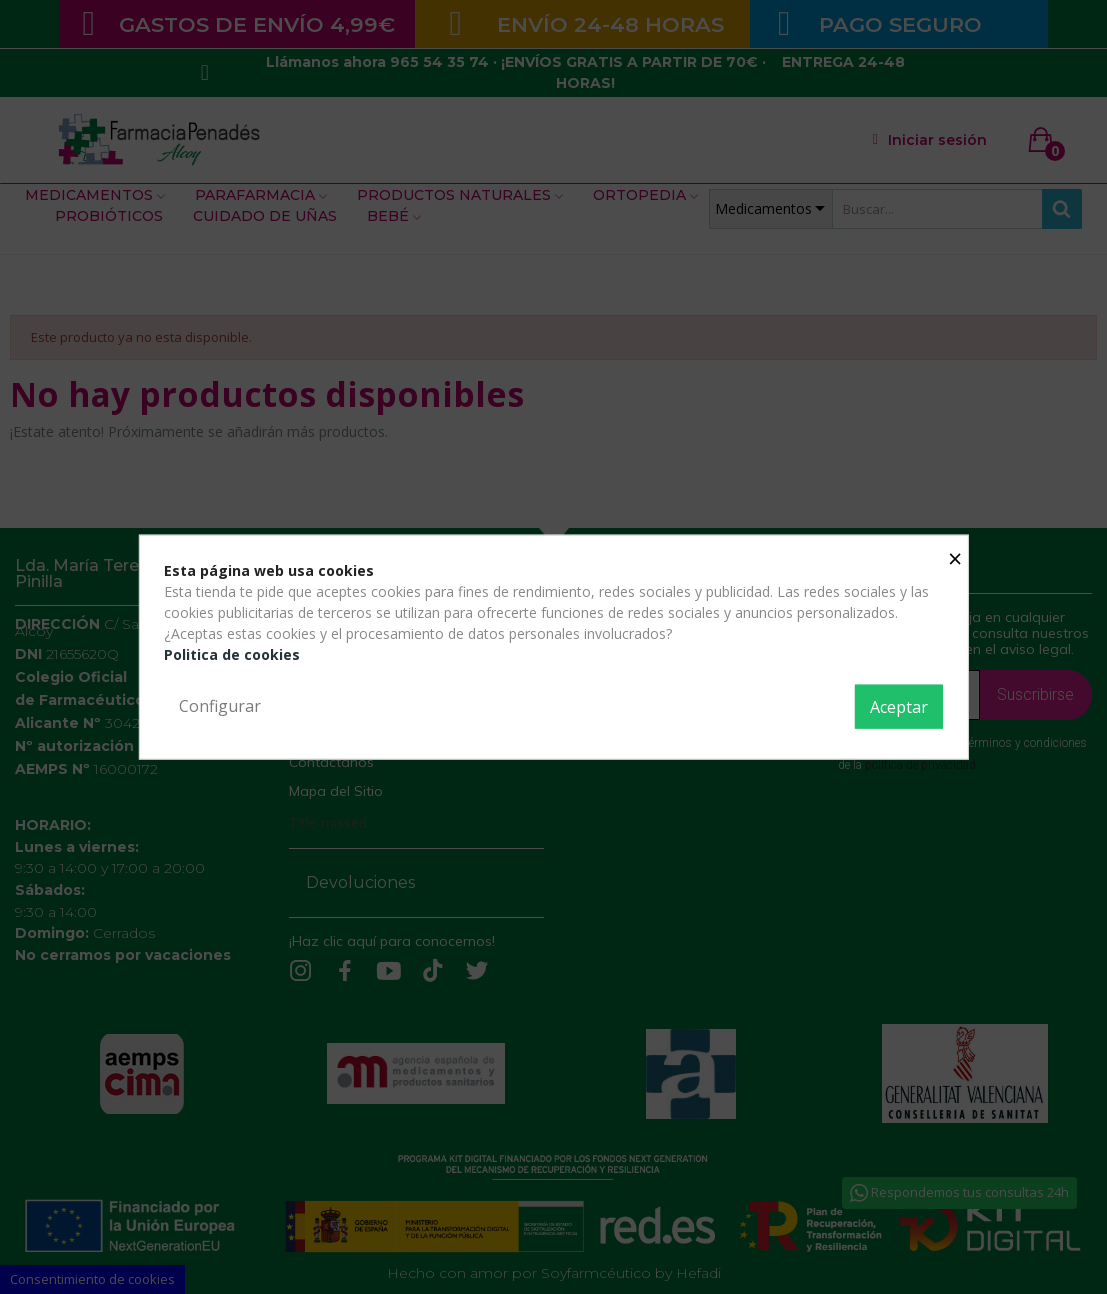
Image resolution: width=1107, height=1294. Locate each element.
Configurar (220, 706)
